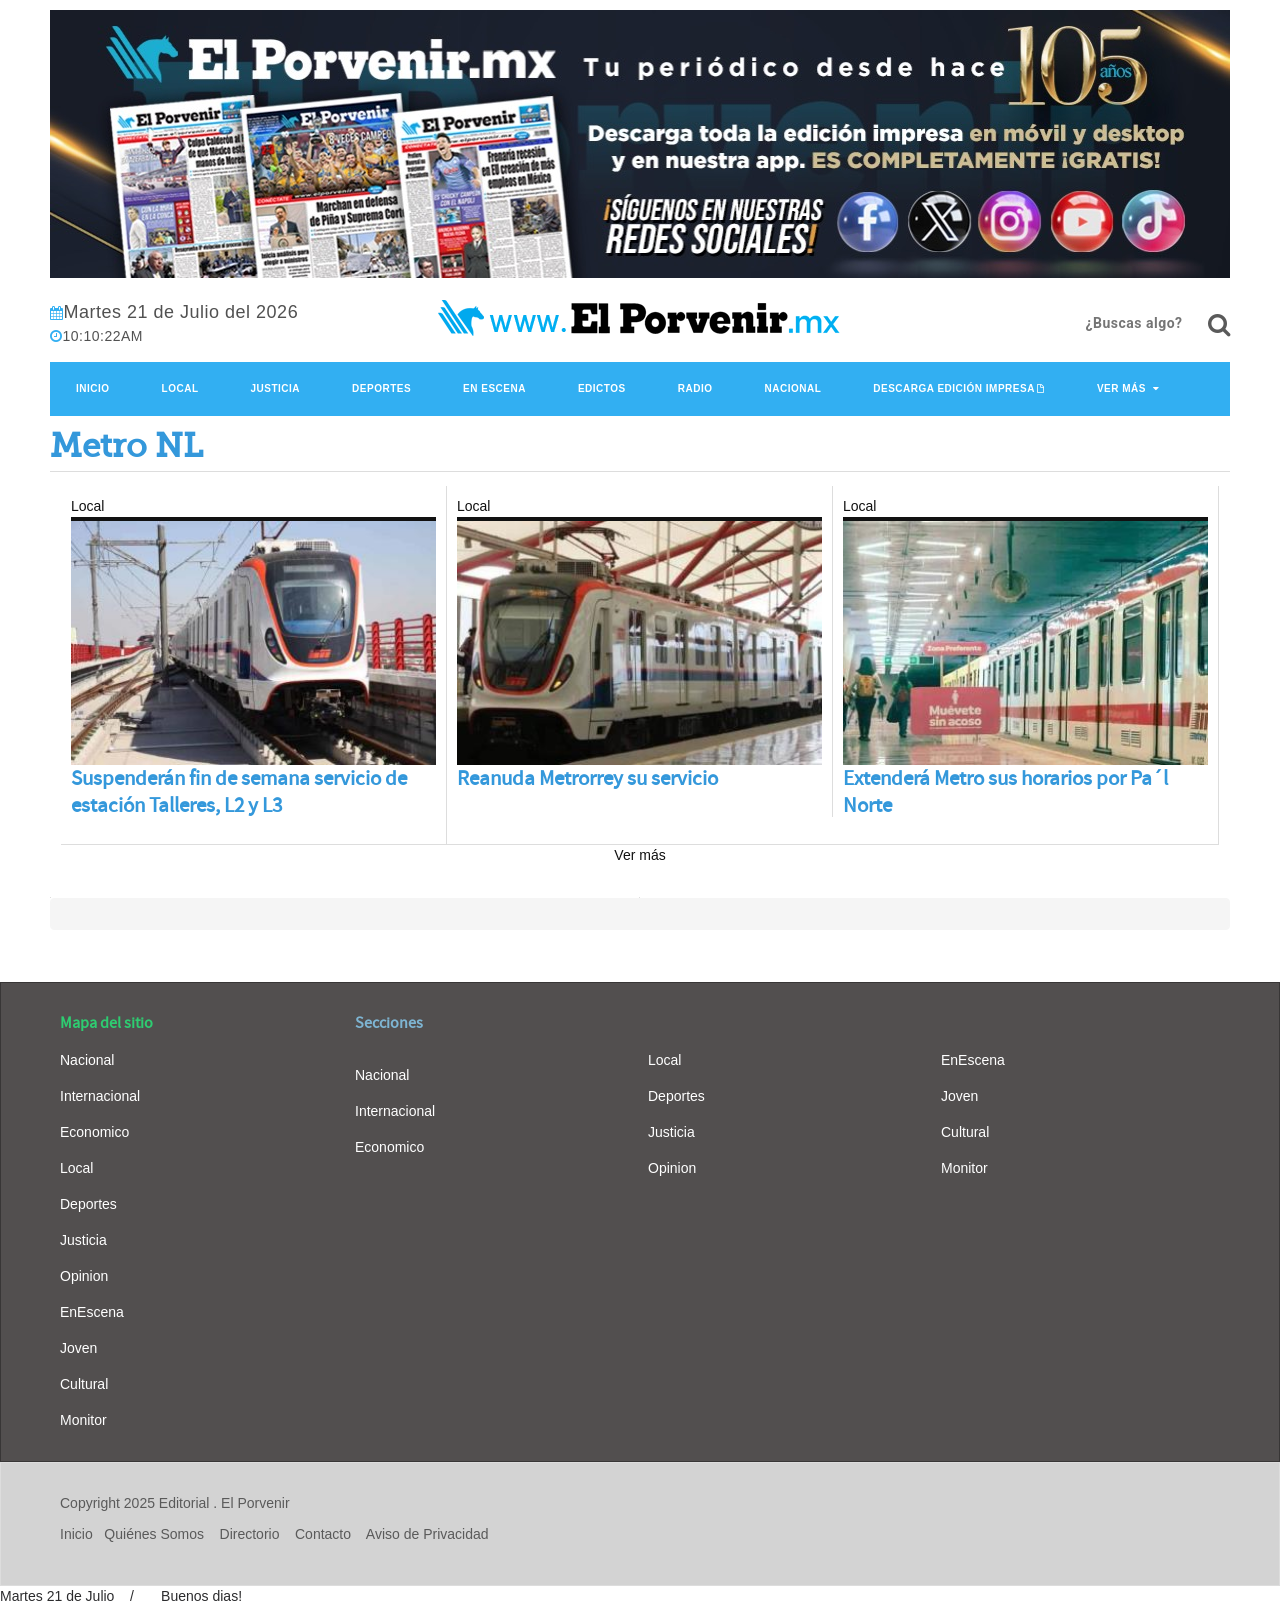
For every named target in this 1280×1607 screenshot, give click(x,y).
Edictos (602, 388)
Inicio (93, 388)
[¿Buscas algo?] (1219, 325)
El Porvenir (255, 1503)
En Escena (494, 388)
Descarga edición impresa (954, 388)
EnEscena (92, 1312)
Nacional (792, 388)
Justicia (276, 388)
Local (180, 388)
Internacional (100, 1096)
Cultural (84, 1384)
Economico (94, 1132)
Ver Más (1121, 388)
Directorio (250, 1534)
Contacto (323, 1534)
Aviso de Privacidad (427, 1534)
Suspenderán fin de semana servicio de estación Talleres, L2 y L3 (239, 792)
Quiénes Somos (154, 1534)
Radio (695, 388)
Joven (78, 1348)
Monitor (83, 1420)
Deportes (381, 388)
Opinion (84, 1276)
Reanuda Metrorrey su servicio (587, 778)
